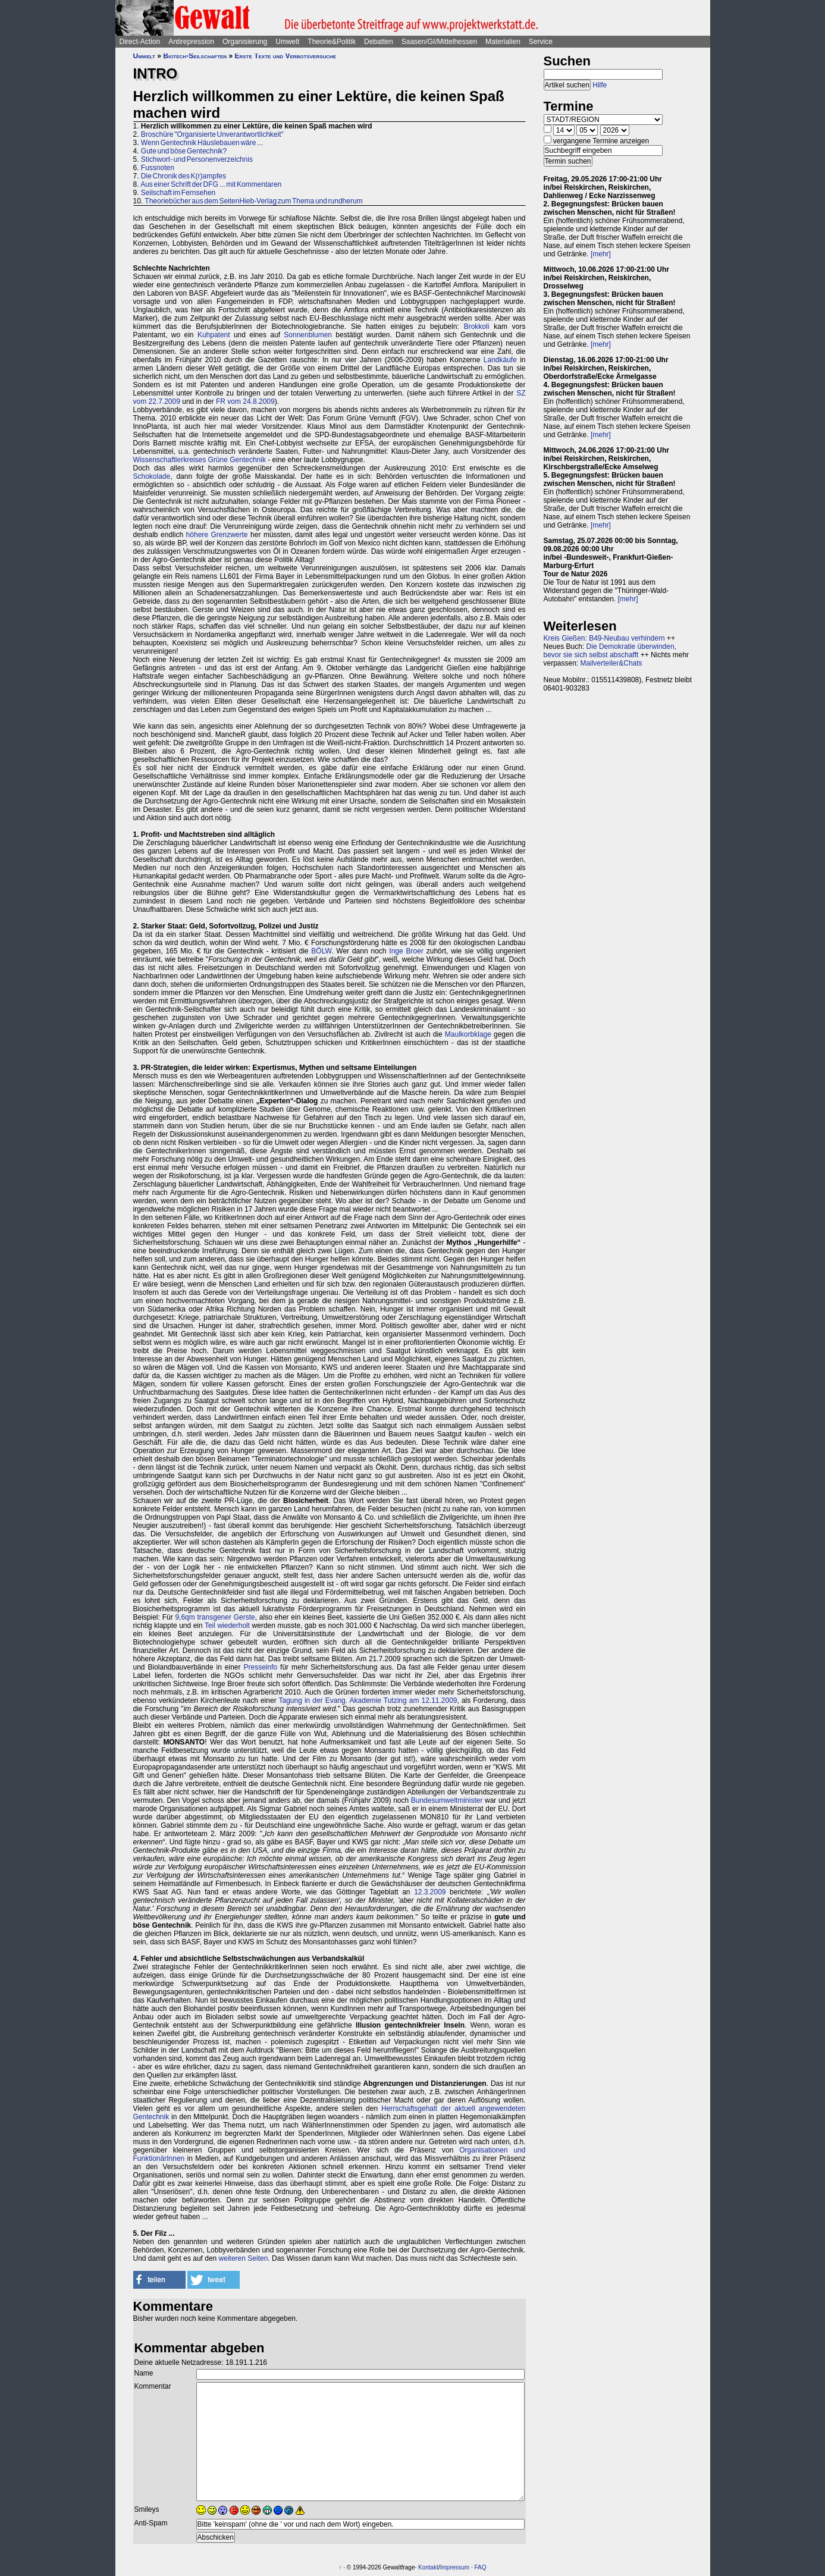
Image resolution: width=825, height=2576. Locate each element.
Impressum (454, 2567)
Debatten (378, 41)
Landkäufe (500, 360)
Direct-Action (140, 41)
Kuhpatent (213, 335)
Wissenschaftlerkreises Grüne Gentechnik (199, 460)
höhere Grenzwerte (217, 535)
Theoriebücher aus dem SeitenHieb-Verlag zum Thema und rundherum (253, 201)
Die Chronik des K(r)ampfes (183, 176)
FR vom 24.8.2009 (245, 401)
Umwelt (287, 41)
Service (541, 41)
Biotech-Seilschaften (195, 56)
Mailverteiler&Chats (611, 663)
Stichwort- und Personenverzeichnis (197, 159)
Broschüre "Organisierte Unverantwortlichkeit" (212, 134)
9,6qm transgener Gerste (215, 1617)
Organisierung (244, 41)
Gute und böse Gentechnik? (184, 151)
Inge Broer (406, 951)
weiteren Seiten (243, 2258)
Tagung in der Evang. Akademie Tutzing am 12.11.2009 (367, 1700)
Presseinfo (260, 1667)
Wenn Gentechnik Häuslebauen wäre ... (202, 143)
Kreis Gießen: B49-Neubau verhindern (604, 638)
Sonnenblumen (308, 335)
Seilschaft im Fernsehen (178, 193)
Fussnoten (157, 168)
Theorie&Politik (332, 41)
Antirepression (191, 41)
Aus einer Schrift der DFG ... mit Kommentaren (210, 184)
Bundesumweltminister (447, 1800)
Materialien (502, 41)
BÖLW (321, 951)
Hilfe (599, 85)
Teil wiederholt (227, 1625)
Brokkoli (477, 326)
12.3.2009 (430, 1892)
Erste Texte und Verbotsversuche (285, 56)
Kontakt (428, 2567)
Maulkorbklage (468, 1034)
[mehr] (601, 254)
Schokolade (152, 476)
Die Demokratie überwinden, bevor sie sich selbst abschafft (610, 650)
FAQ (481, 2567)
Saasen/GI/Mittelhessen (439, 41)
